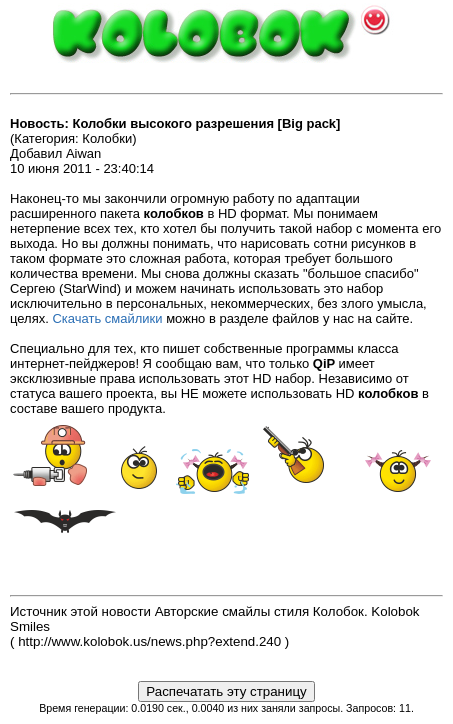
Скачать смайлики (107, 318)
